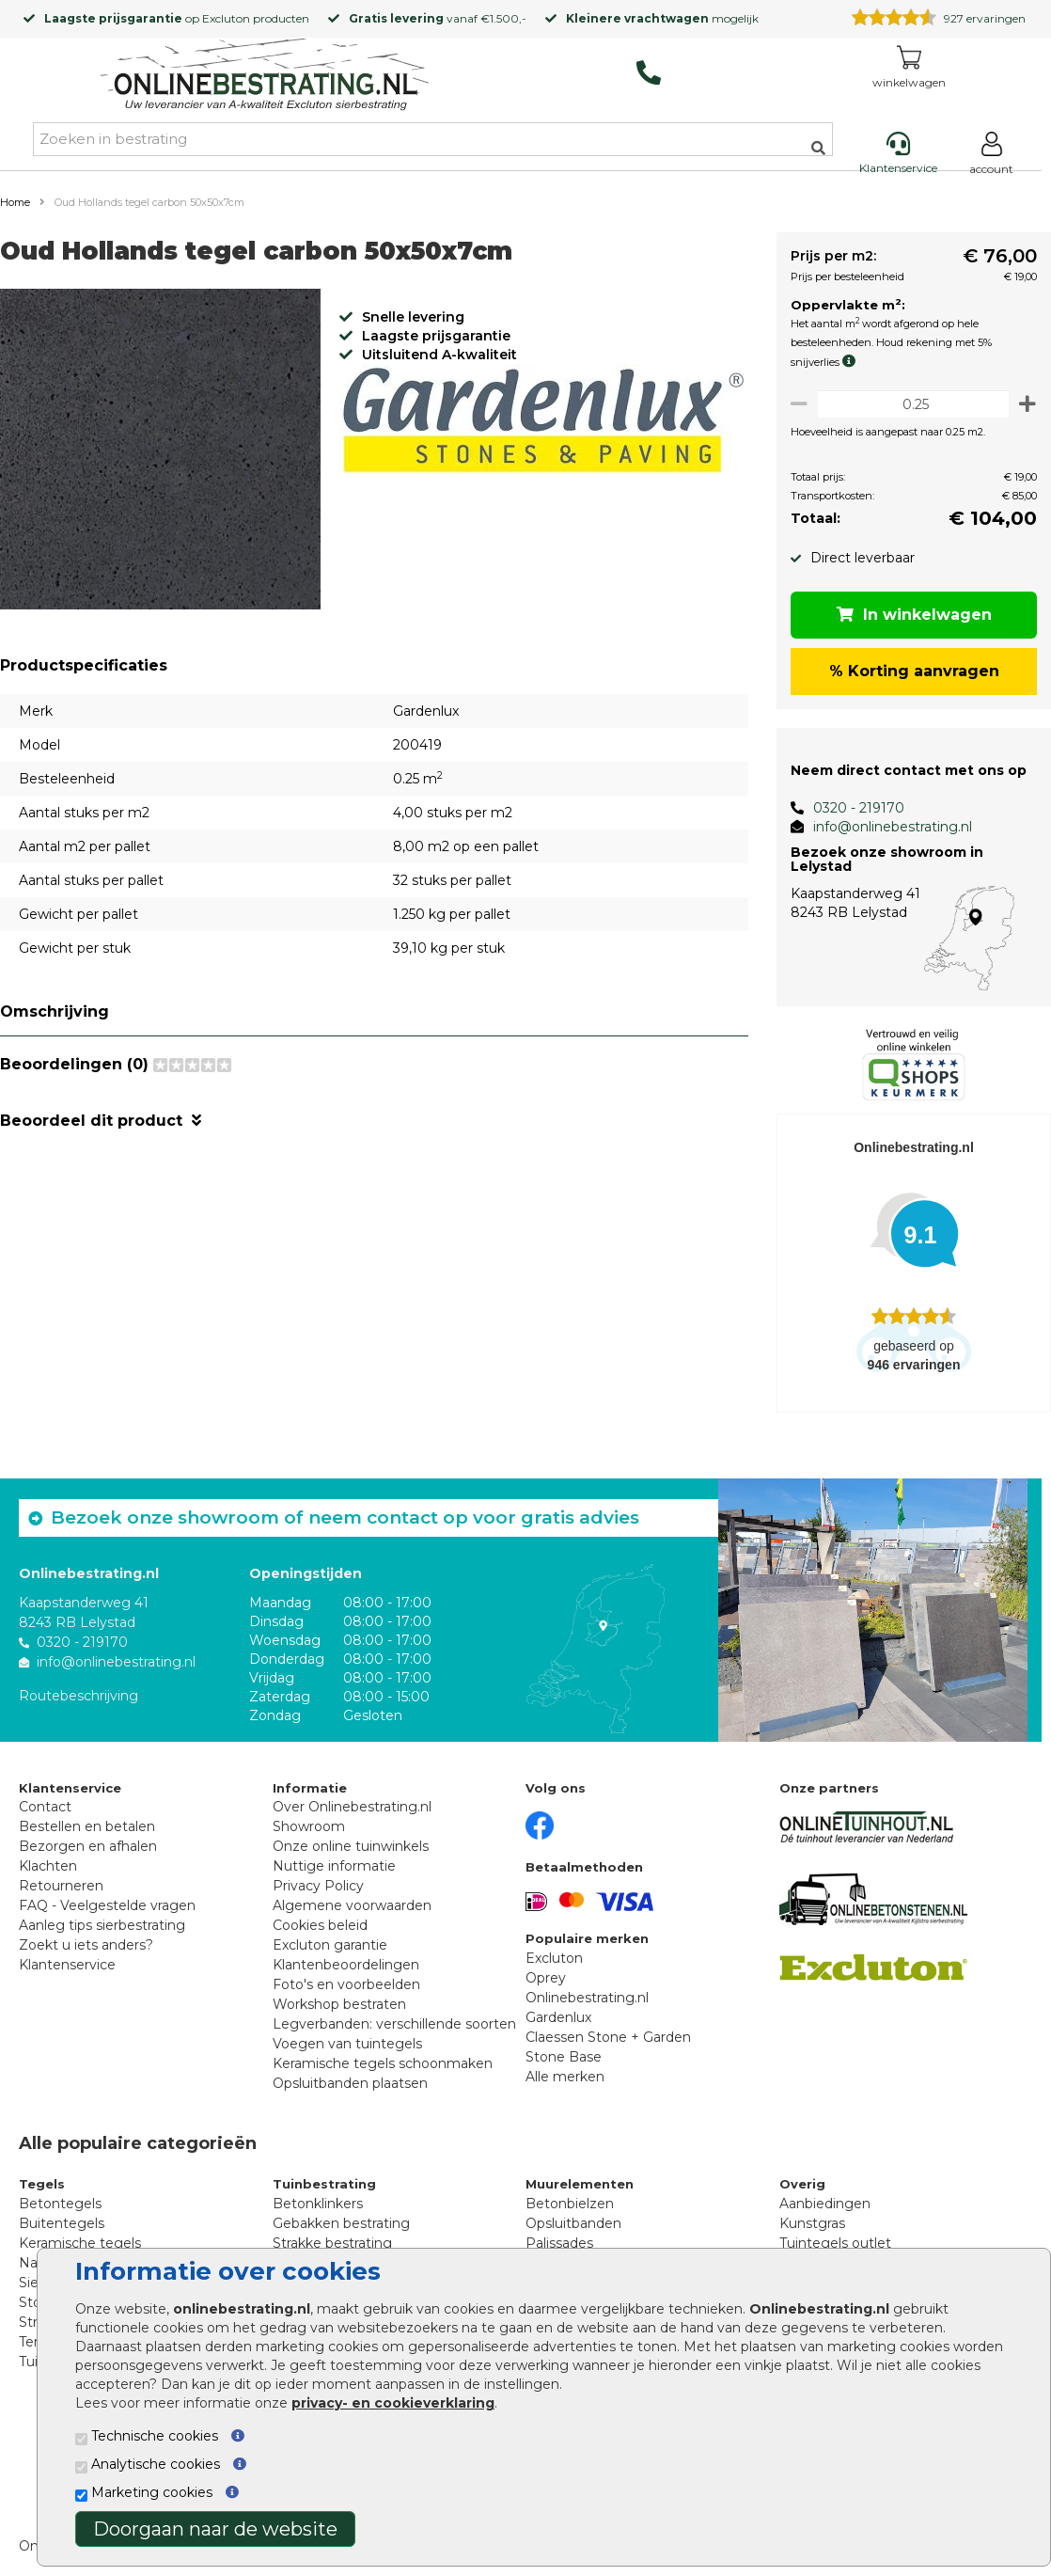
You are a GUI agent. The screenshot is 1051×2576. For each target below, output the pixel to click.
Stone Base (564, 2056)
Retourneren (61, 1885)
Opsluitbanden (573, 2223)
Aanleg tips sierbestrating (102, 1925)
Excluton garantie (330, 1944)
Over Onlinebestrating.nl (352, 1806)
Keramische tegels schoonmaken (383, 2063)
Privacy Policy (318, 1885)
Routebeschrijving (78, 1695)
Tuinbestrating (324, 2183)
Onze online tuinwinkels (351, 1846)
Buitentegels (61, 2223)
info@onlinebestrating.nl (885, 826)
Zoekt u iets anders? (86, 1944)
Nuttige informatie (334, 1865)
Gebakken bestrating (341, 2223)
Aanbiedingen (825, 2203)
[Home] (265, 77)
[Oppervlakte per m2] (909, 404)
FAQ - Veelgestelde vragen (107, 1905)
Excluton (226, 18)
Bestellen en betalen (87, 1826)
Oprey (546, 1977)
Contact (45, 1806)
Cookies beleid (320, 1925)
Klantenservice (67, 1964)
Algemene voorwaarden (352, 1905)
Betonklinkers (318, 2203)
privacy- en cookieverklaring (392, 2402)
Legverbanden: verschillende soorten (394, 2023)
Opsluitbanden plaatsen (350, 2083)
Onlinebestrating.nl (587, 1997)
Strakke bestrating (332, 2243)
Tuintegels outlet (835, 2243)
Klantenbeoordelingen (346, 1964)
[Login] (991, 157)
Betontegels (60, 2203)
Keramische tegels (80, 2243)
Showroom (309, 1826)
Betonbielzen (570, 2203)
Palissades (559, 2243)
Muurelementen (580, 2183)
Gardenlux (558, 2017)
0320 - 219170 (851, 807)
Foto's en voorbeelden (346, 1984)
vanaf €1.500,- (437, 18)
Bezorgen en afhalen (88, 1846)
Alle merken (565, 2076)
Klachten (48, 1865)
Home (15, 202)
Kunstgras (812, 2223)
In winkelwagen (910, 615)
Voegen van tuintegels (347, 2043)
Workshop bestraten (339, 2004)
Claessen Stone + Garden (608, 2037)
